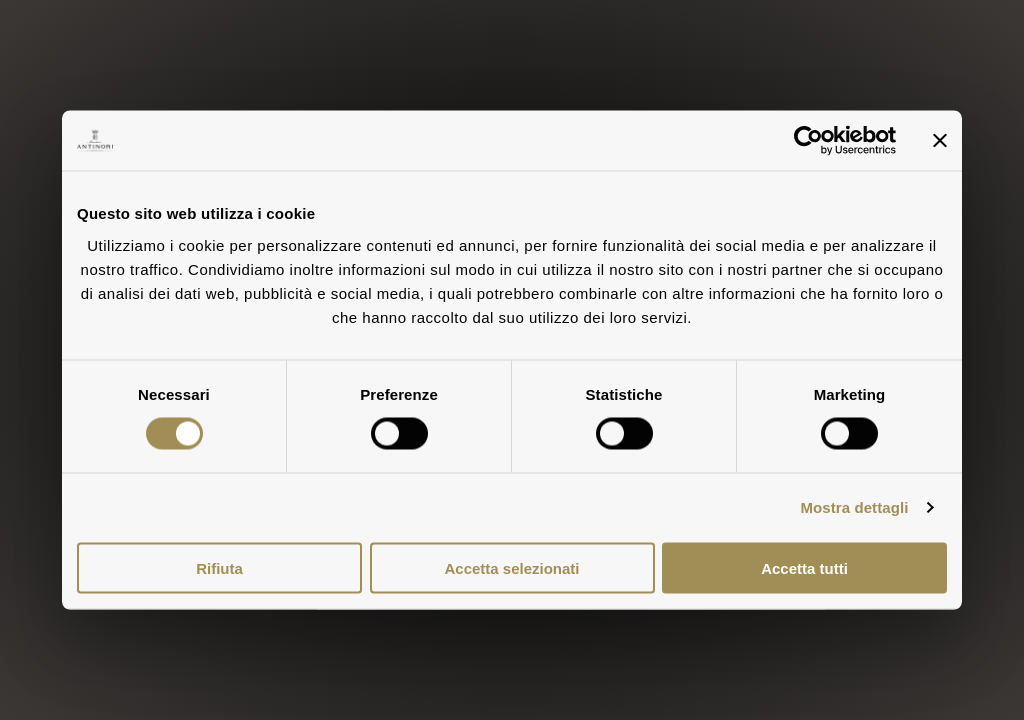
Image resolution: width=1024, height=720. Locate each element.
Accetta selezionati (511, 567)
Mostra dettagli (854, 507)
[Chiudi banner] (940, 141)
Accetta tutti (804, 567)
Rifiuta (219, 567)
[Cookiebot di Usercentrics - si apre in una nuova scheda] (808, 141)
